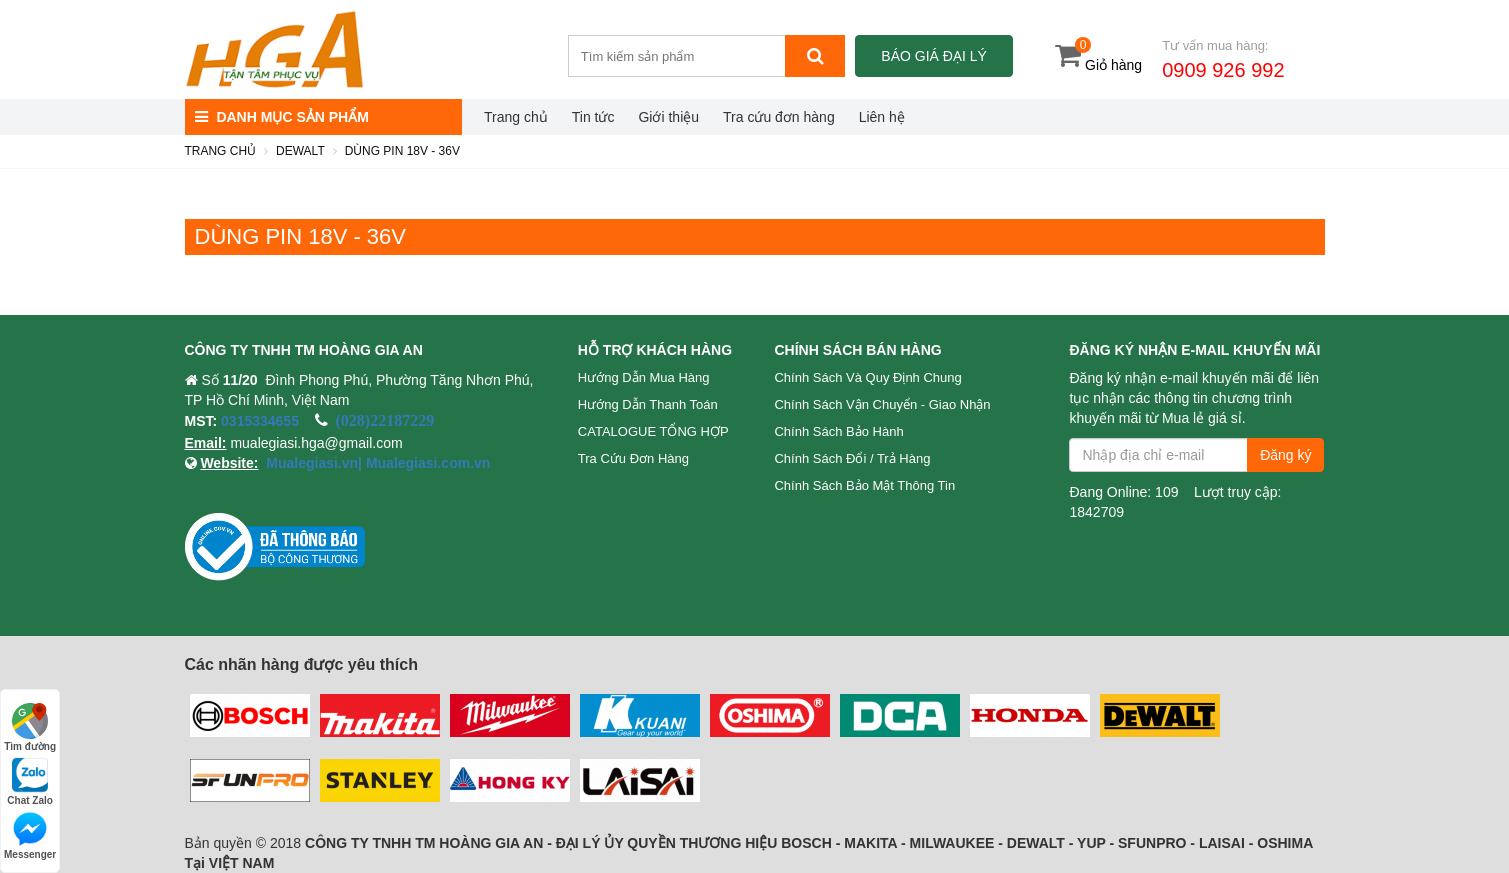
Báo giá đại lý (933, 56)
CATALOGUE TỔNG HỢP (653, 431)
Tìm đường (30, 727)
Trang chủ (516, 117)
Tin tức (593, 117)
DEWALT (300, 151)
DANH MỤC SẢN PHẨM (282, 117)
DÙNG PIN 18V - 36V (402, 151)
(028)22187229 (385, 420)
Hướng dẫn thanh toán (648, 404)
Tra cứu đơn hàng (779, 117)
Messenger (30, 835)
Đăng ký (1285, 455)
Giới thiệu (668, 117)
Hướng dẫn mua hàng (644, 377)
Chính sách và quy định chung (867, 377)
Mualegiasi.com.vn (426, 463)
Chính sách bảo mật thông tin (864, 485)
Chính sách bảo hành (838, 431)
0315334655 (260, 421)
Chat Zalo (30, 781)
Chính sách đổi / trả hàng (852, 458)
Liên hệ (882, 117)
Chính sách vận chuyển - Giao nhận (882, 404)
